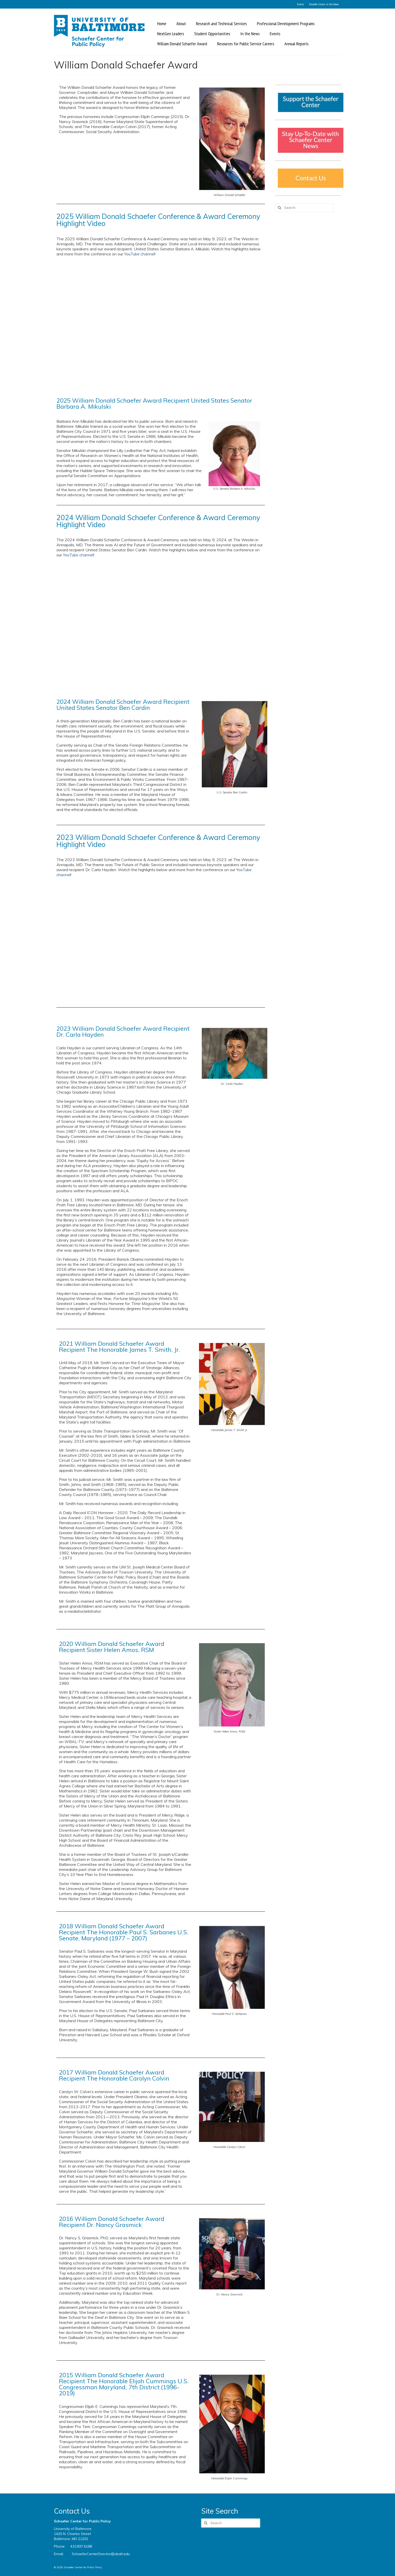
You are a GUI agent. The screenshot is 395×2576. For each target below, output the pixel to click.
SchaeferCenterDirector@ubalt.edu (101, 2554)
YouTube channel (139, 253)
